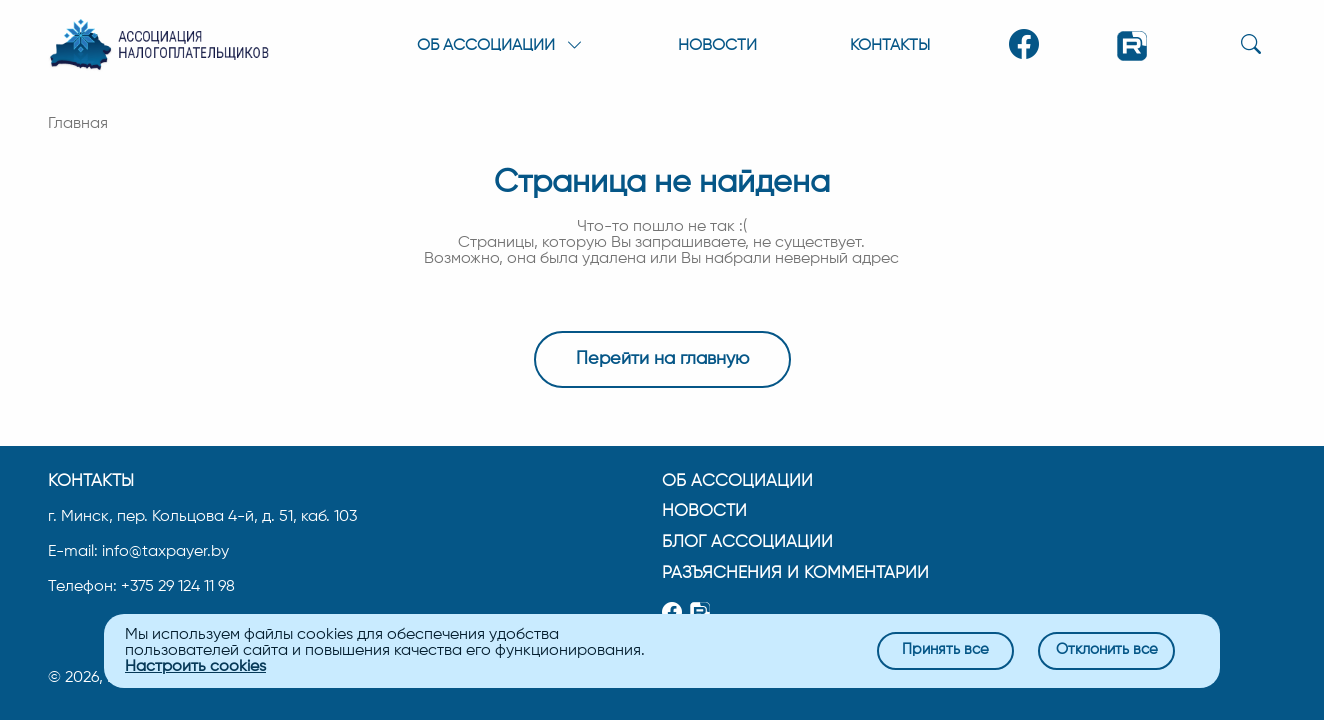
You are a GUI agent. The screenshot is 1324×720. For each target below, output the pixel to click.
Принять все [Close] (945, 650)
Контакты (890, 46)
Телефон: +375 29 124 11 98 (141, 586)
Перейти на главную (662, 359)
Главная (78, 124)
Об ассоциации (737, 480)
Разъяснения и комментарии (795, 572)
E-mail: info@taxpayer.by (138, 551)
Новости (717, 46)
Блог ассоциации (747, 541)
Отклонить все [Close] (1107, 650)
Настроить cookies (195, 667)
